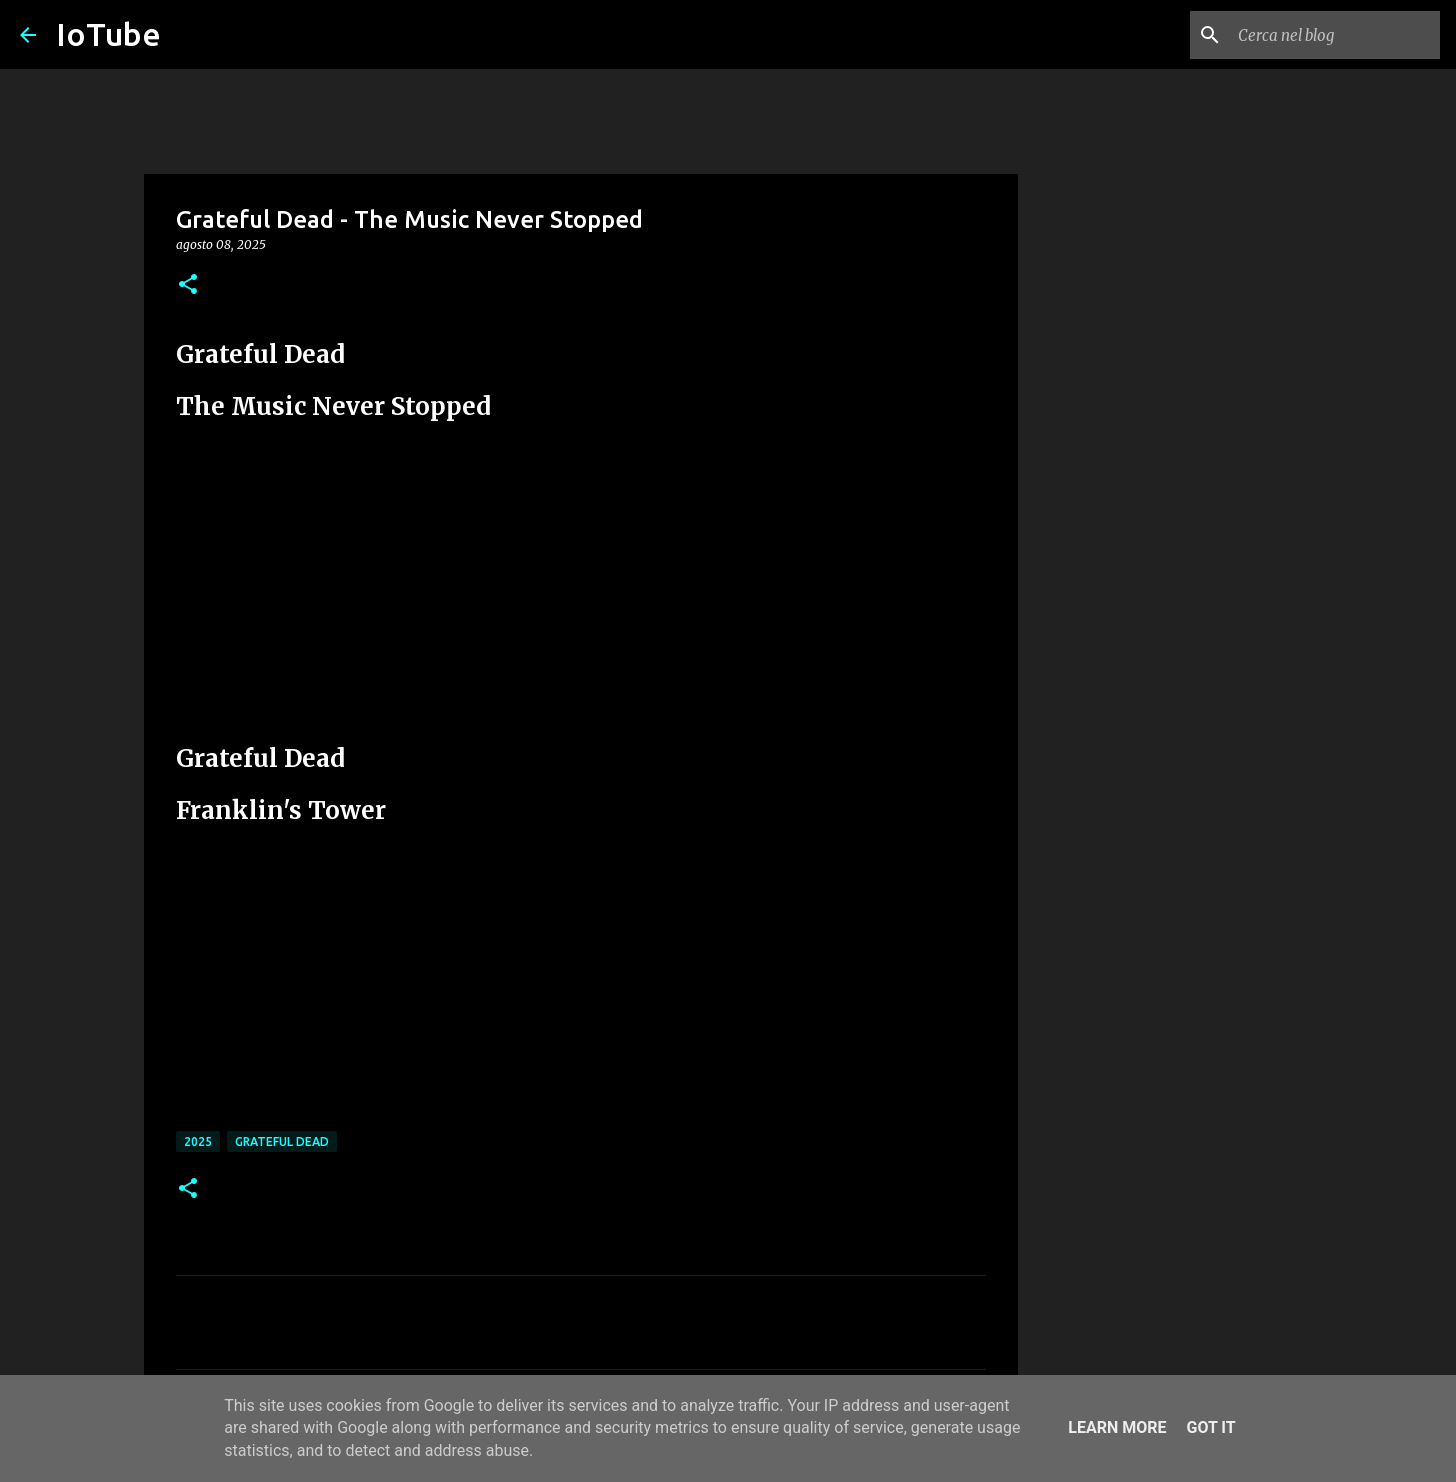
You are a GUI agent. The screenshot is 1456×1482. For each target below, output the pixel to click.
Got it (1210, 1427)
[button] (188, 285)
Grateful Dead (282, 1141)
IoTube (108, 34)
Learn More (1117, 1427)
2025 (198, 1141)
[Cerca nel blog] (1335, 35)
